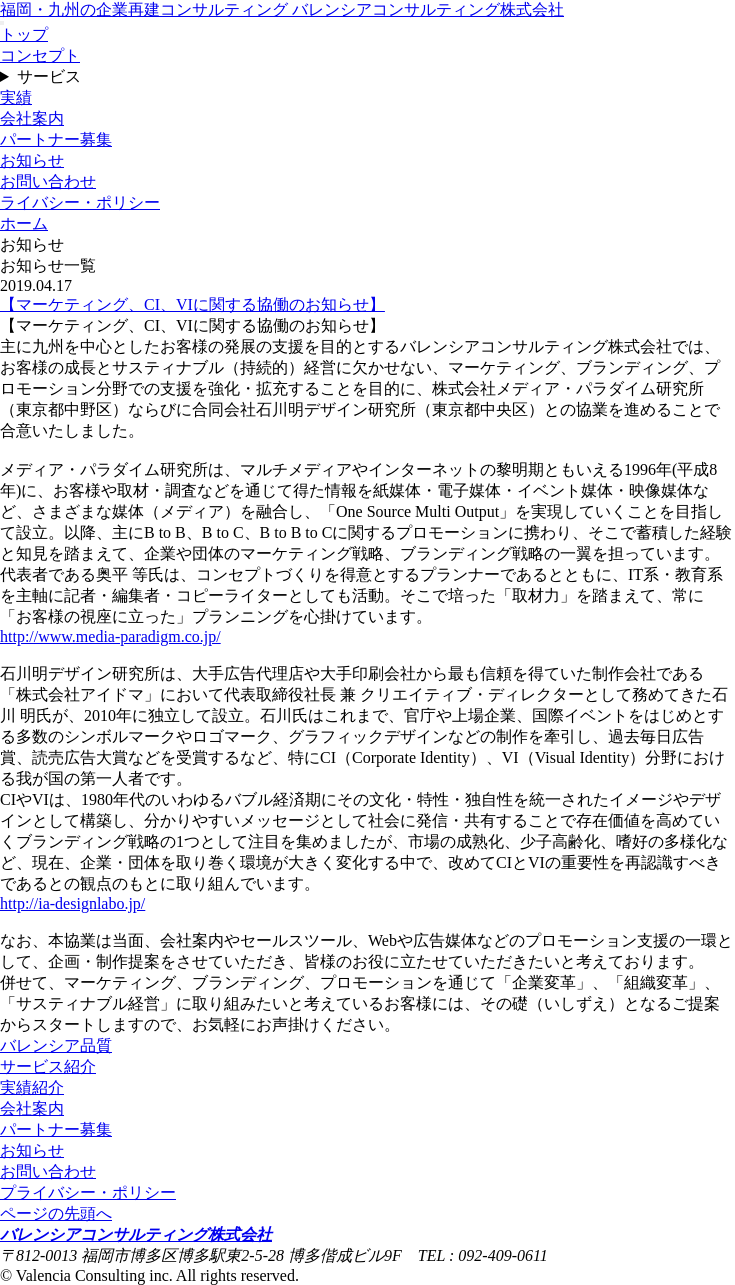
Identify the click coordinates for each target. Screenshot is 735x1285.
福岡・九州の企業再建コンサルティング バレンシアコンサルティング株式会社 (282, 9)
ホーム (24, 223)
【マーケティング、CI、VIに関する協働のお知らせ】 (192, 304)
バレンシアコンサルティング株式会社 (136, 1234)
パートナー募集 (56, 139)
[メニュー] (2, 23)
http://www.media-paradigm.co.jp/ (110, 636)
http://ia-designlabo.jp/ (72, 903)
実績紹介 (32, 1087)
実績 (16, 97)
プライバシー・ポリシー (88, 1192)
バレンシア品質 (56, 1045)
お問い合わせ (48, 181)
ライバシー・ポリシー (80, 202)
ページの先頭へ (56, 1213)
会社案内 (32, 118)
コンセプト (40, 55)
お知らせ (32, 160)
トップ (24, 34)
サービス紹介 (48, 1066)
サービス (49, 76)
